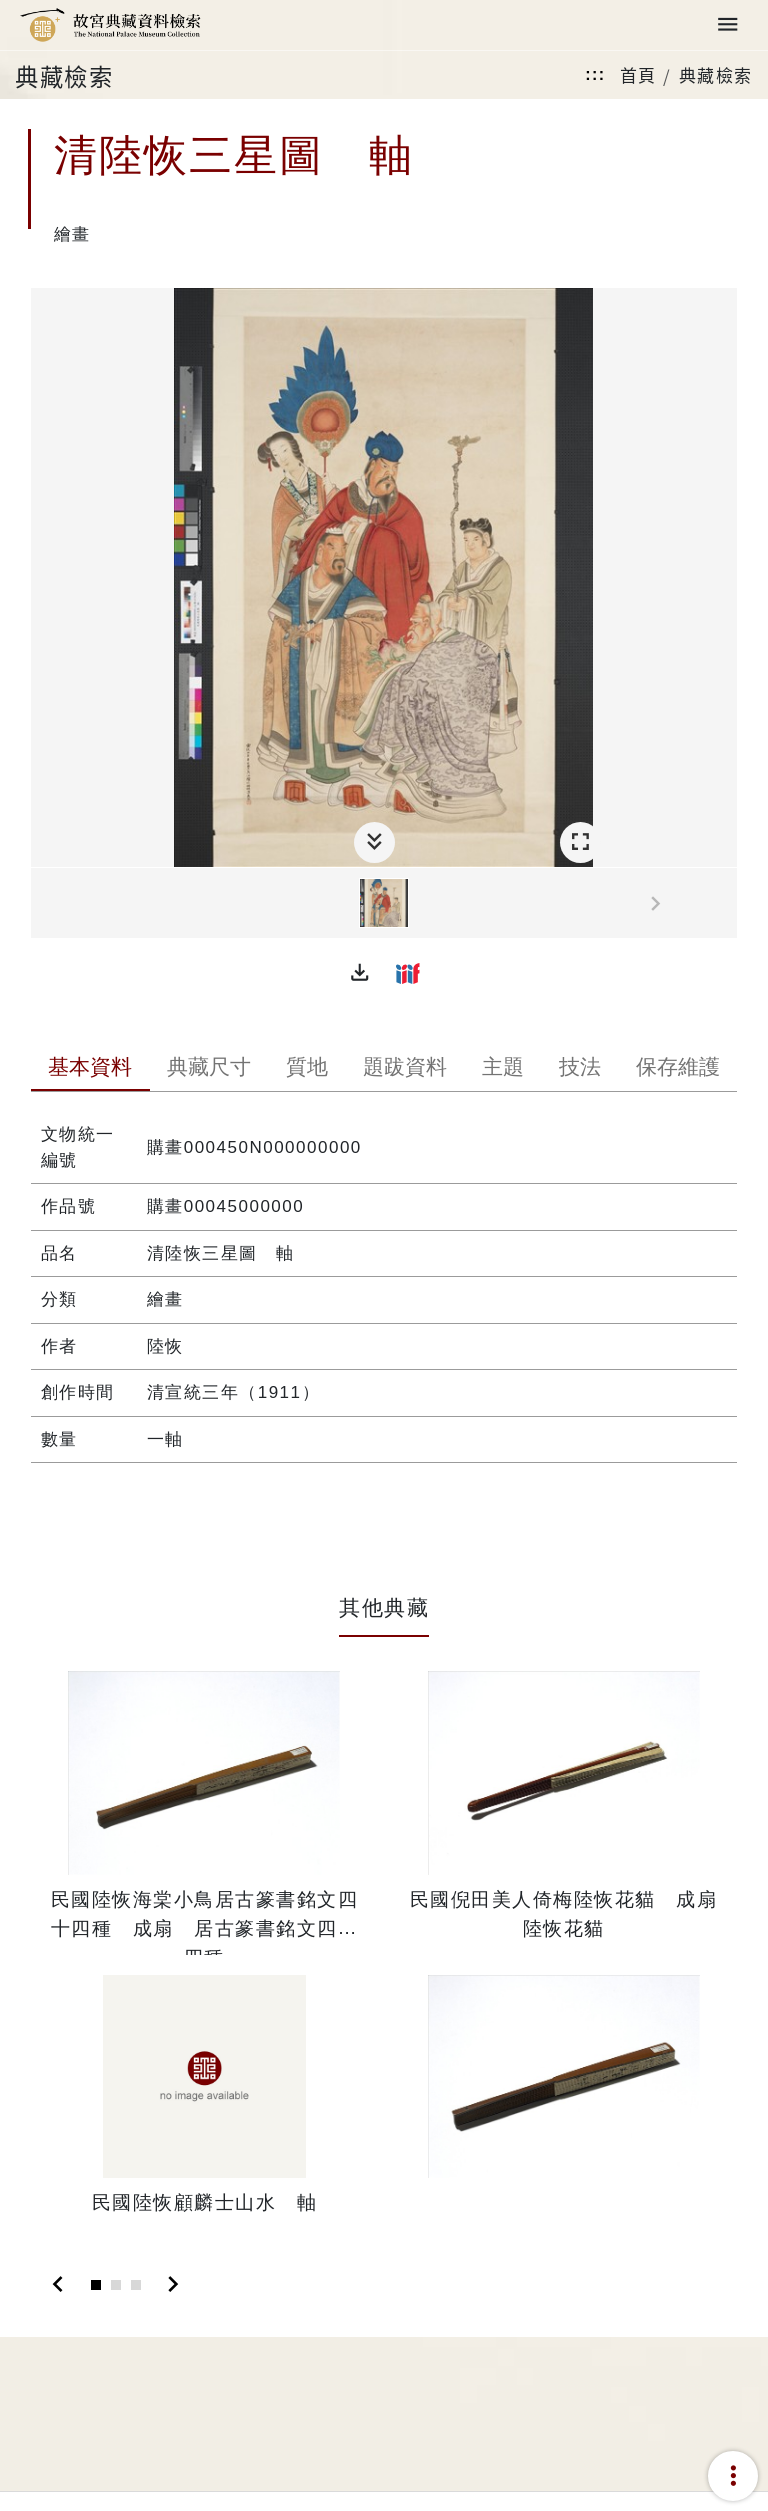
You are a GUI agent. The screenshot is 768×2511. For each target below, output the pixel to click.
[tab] (90, 1069)
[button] (360, 973)
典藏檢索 (716, 74)
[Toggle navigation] (728, 25)
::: (595, 74)
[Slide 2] (116, 2285)
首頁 (638, 74)
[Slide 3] (136, 2285)
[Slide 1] (96, 2285)
